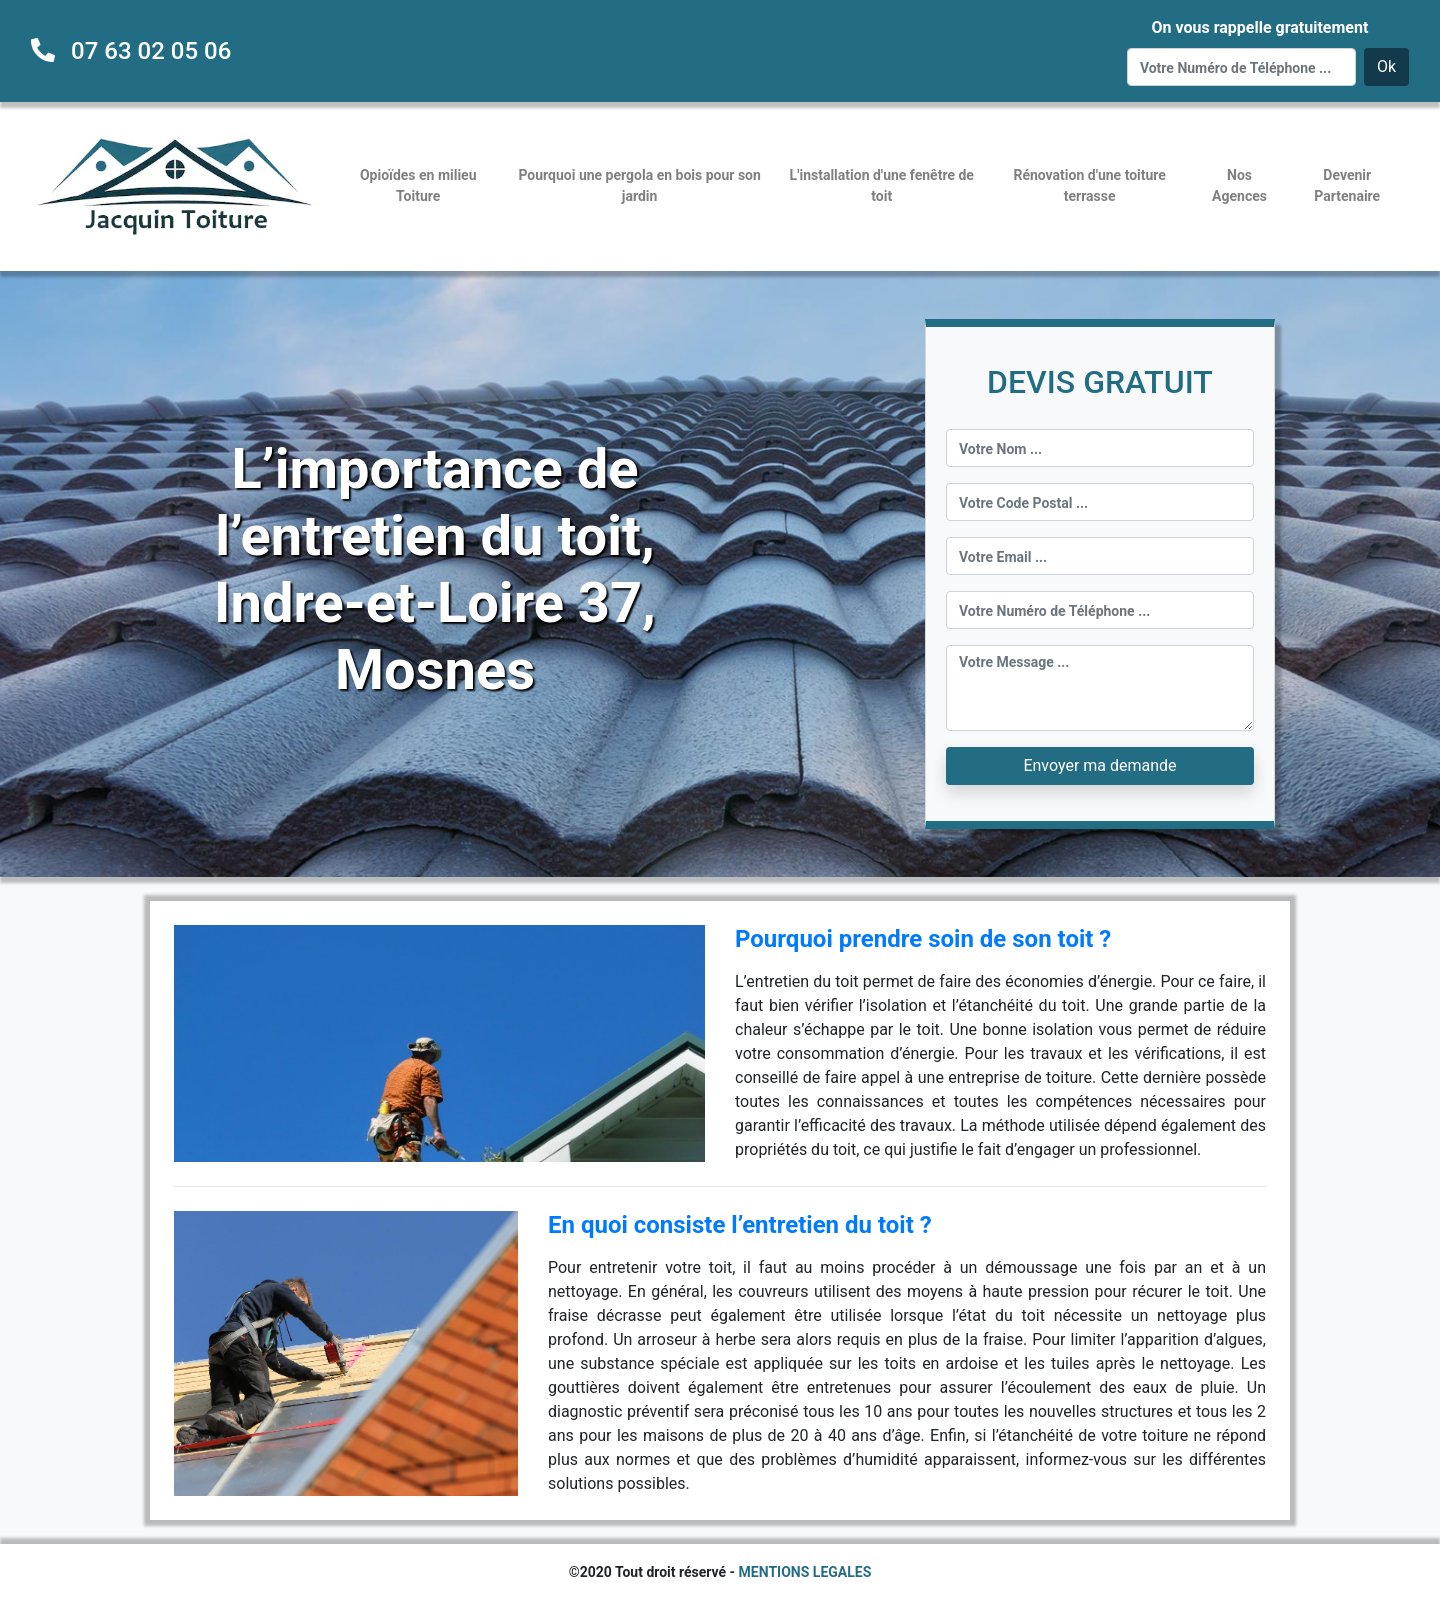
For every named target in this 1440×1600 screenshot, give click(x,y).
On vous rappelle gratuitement (1259, 27)
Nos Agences (1239, 185)
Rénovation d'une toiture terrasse (1089, 185)
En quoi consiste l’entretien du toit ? (740, 1225)
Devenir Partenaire (1347, 185)
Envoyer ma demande (1099, 765)
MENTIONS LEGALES (805, 1572)
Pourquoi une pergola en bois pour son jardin (639, 185)
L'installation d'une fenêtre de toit (882, 185)
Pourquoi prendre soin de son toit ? (923, 939)
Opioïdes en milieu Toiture (418, 185)
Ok (1386, 66)
